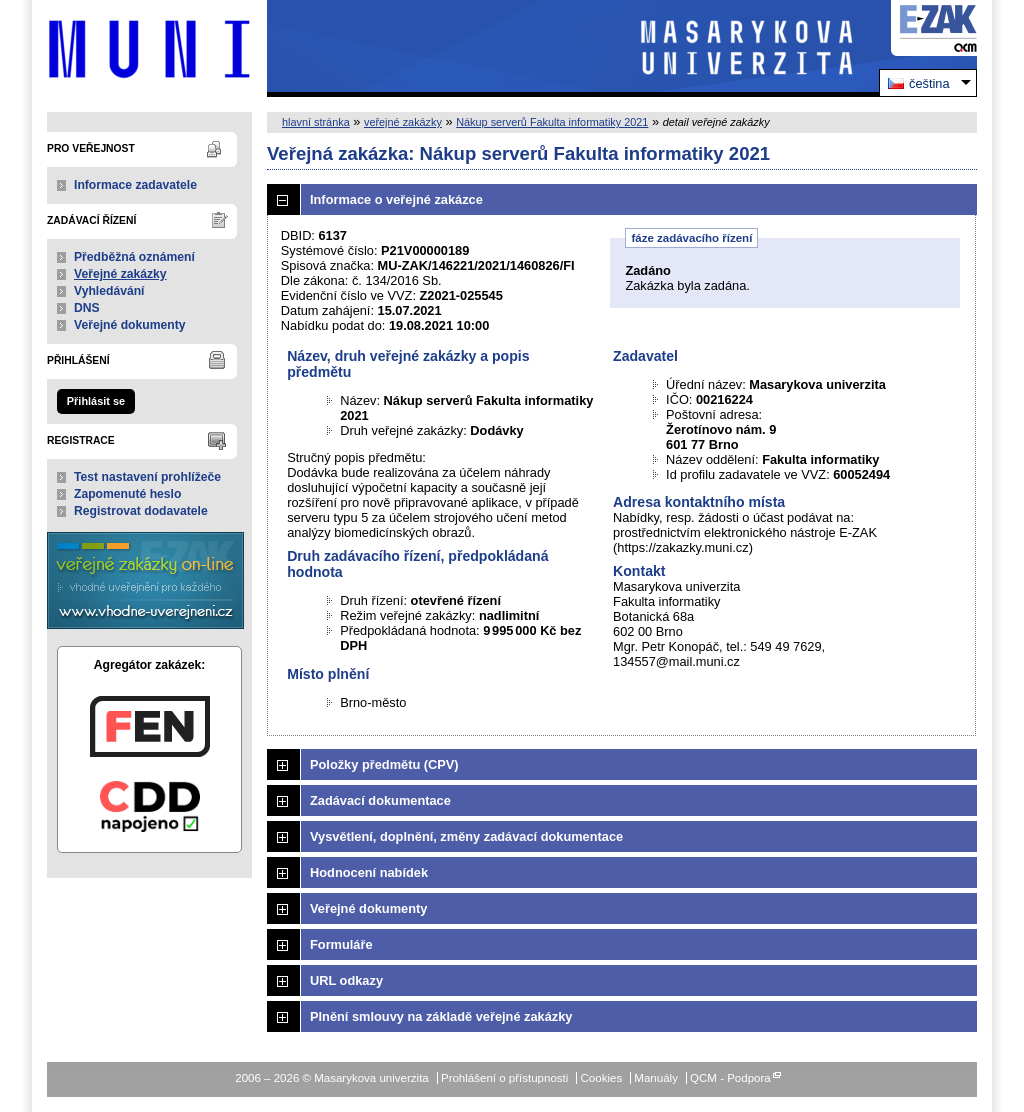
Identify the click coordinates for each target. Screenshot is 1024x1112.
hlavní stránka (316, 122)
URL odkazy (346, 980)
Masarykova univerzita (149, 48)
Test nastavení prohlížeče (147, 477)
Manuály (656, 1078)
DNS (87, 308)
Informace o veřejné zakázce (396, 199)
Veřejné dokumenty (129, 325)
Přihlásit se (96, 401)
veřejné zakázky (403, 122)
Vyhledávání (109, 291)
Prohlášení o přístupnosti (504, 1078)
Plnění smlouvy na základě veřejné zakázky (441, 1016)
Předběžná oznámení (134, 257)
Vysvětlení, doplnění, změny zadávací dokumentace (466, 836)
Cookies (602, 1078)
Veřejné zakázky (120, 274)
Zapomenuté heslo (127, 494)
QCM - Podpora (730, 1078)
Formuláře (341, 944)
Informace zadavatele (135, 185)
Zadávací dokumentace (380, 800)
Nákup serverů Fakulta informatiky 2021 (552, 122)
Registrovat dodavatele (141, 511)
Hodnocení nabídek (369, 872)
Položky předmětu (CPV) (384, 764)
